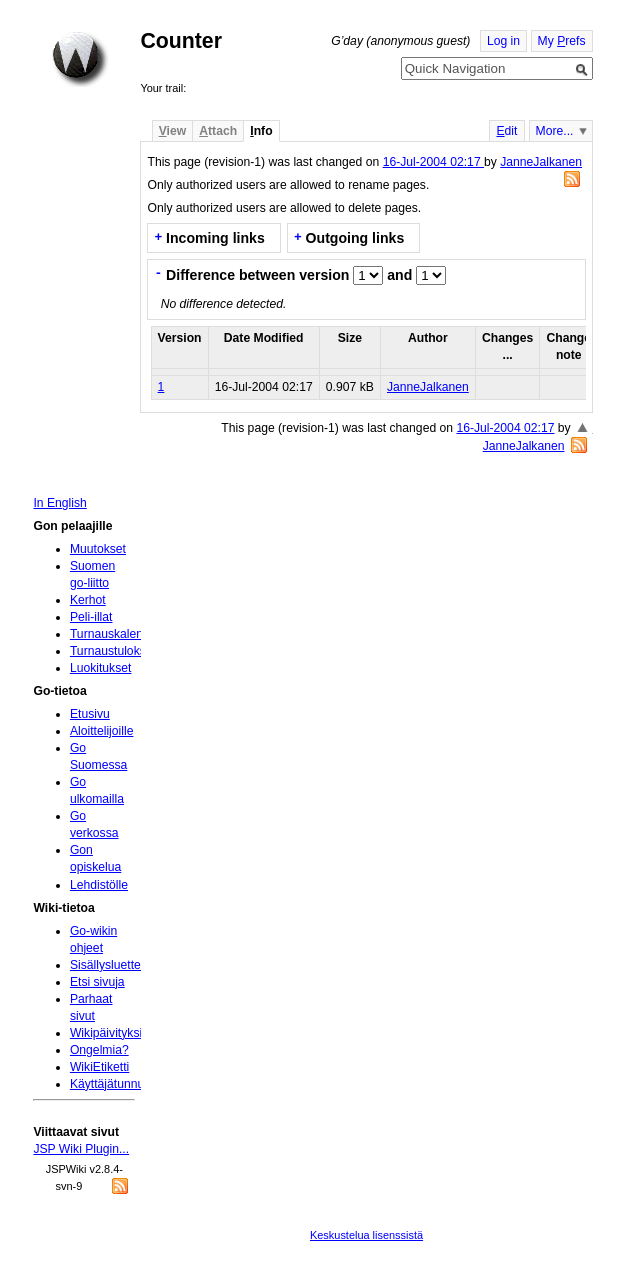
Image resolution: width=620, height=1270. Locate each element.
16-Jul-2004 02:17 (433, 162)
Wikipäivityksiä (109, 1033)
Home (80, 59)
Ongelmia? (99, 1050)
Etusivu (90, 714)
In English (59, 503)
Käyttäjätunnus (110, 1084)
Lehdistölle (99, 885)
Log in (503, 41)
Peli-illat (91, 617)
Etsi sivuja (97, 982)
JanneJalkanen (541, 162)
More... (555, 131)
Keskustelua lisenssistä (366, 1235)
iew (172, 131)
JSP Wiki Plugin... (81, 1149)
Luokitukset (101, 668)
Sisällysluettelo (110, 965)
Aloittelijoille (102, 731)
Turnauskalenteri (115, 634)
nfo (261, 131)
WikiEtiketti (99, 1067)
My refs (562, 41)
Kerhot (88, 600)
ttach (218, 131)
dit (506, 131)
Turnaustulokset (113, 651)
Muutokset (98, 549)
